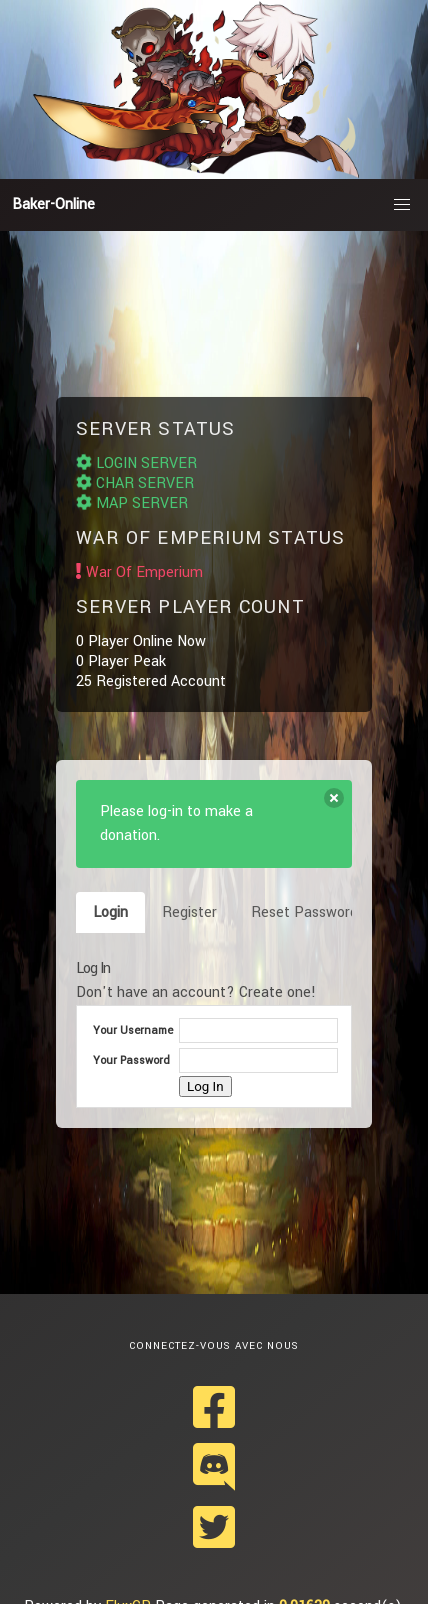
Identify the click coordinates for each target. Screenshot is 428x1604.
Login (110, 912)
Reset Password (304, 912)
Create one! (277, 992)
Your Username (133, 1030)
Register (189, 912)
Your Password (131, 1060)
